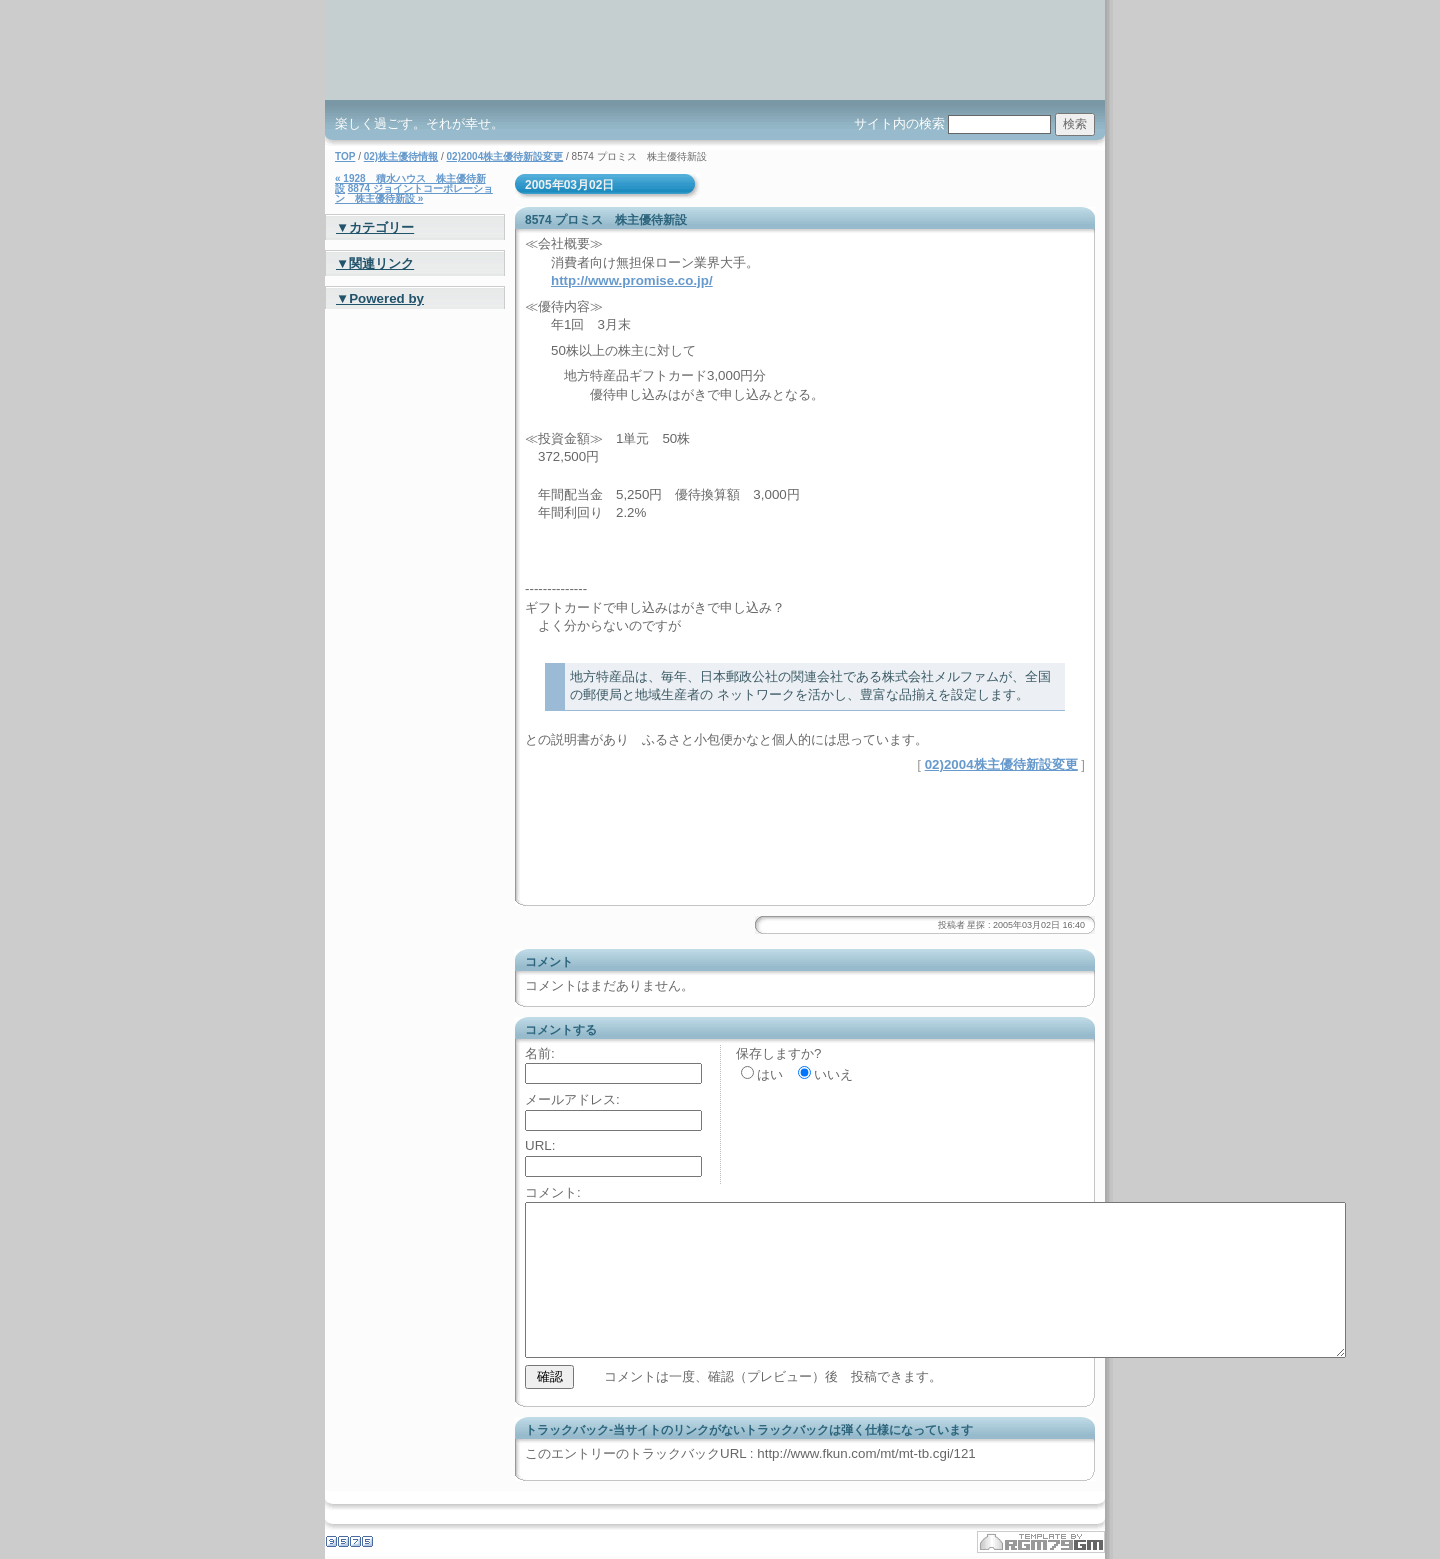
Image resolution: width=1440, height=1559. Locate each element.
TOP (345, 156)
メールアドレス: (572, 1099)
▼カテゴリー (375, 227)
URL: (540, 1145)
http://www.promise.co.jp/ (632, 280)
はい (770, 1074)
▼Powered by (380, 298)
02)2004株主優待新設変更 (505, 156)
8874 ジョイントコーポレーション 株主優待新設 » (414, 193)
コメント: (553, 1192)
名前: (540, 1053)
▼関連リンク (375, 263)
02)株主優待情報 (401, 156)
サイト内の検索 (899, 123)
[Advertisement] (759, 805)
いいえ (833, 1074)
